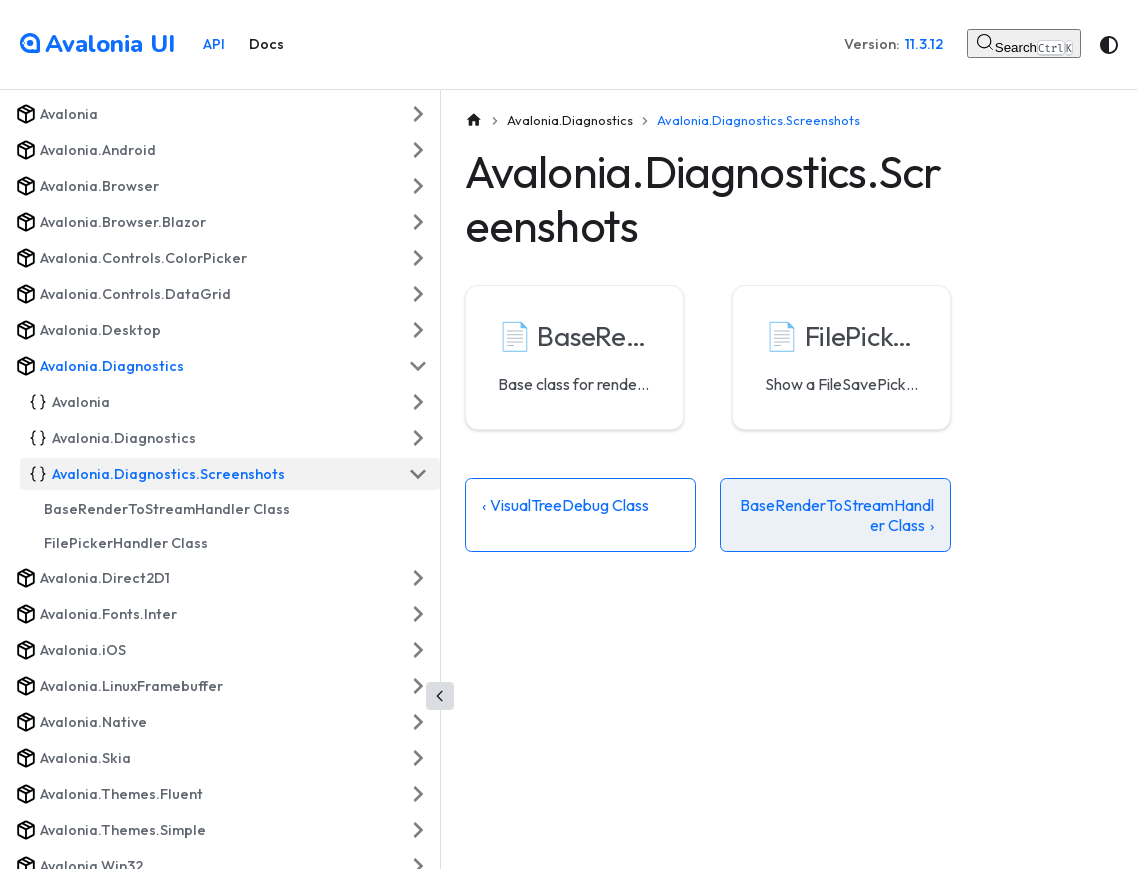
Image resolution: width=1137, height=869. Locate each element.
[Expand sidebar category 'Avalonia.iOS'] (418, 650)
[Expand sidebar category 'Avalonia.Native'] (418, 722)
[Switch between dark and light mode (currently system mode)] (1109, 45)
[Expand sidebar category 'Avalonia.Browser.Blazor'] (418, 222)
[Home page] (474, 120)
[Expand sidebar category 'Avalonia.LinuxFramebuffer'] (418, 686)
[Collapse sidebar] (440, 696)
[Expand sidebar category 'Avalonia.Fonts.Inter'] (418, 614)
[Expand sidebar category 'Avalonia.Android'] (418, 150)
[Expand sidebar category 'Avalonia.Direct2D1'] (418, 578)
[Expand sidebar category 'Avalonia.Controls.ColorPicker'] (418, 258)
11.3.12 (924, 44)
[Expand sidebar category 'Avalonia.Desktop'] (418, 330)
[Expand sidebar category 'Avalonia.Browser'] (418, 186)
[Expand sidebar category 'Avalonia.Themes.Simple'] (418, 830)
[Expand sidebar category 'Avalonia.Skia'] (418, 758)
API (214, 44)
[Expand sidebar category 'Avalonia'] (418, 114)
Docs (266, 44)
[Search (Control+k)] (1024, 43)
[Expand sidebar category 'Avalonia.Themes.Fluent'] (418, 794)
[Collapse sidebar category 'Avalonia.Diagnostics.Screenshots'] (418, 474)
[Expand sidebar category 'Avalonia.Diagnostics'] (418, 438)
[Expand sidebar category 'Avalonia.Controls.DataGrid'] (418, 294)
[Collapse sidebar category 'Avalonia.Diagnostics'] (418, 366)
